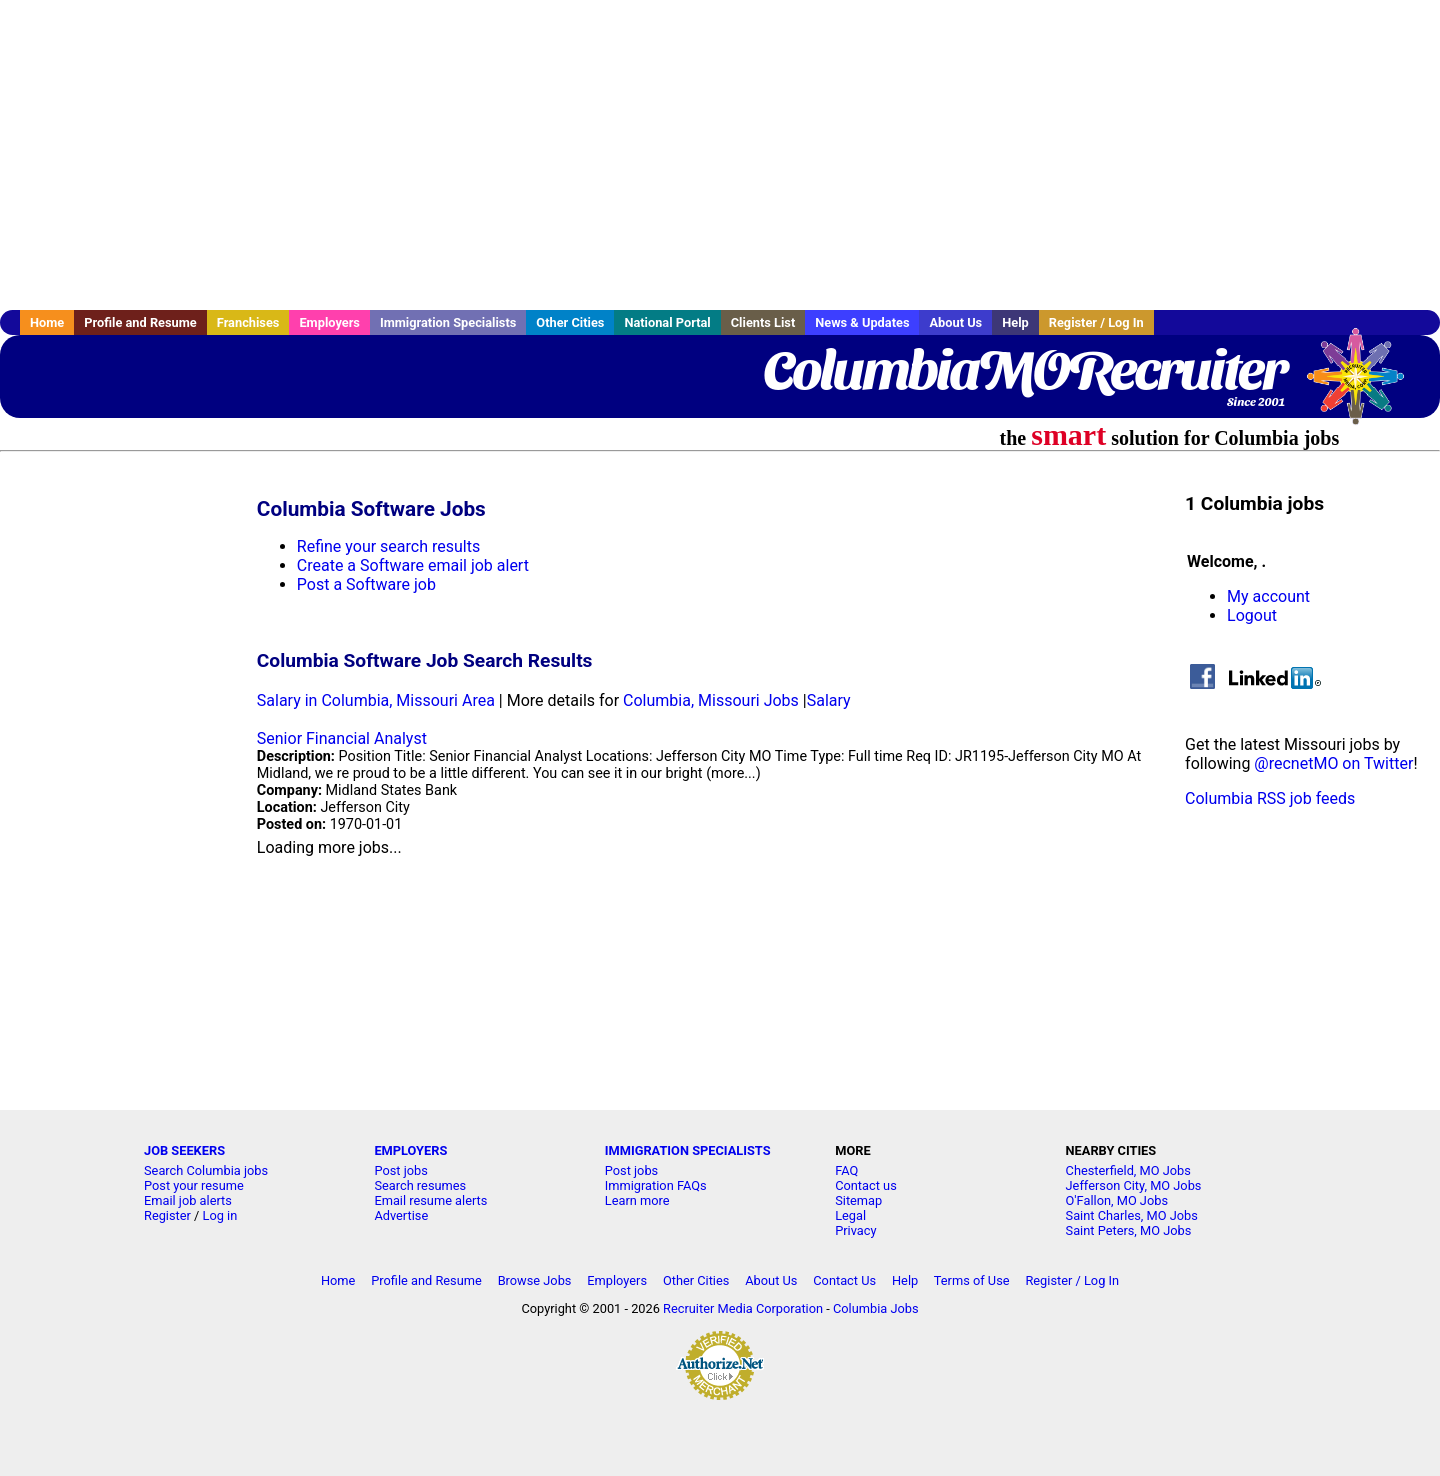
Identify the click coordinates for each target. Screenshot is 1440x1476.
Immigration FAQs (656, 1185)
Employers (329, 322)
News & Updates (862, 322)
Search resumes (420, 1185)
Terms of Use (972, 1280)
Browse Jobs (535, 1280)
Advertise (401, 1215)
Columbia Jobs (876, 1308)
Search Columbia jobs (206, 1170)
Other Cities (570, 322)
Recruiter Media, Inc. (1365, 386)
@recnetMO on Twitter (1333, 763)
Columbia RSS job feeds (1270, 798)
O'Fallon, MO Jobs (1117, 1200)
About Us (955, 322)
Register (167, 1215)
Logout (1252, 615)
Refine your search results (388, 546)
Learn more (637, 1200)
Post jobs (400, 1170)
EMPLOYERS (410, 1150)
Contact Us (844, 1280)
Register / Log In (1096, 322)
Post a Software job (366, 584)
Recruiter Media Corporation (743, 1308)
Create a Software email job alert (413, 565)
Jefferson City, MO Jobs (1134, 1185)
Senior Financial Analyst (342, 738)
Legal (850, 1215)
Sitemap (858, 1200)
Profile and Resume (140, 322)
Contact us (866, 1185)
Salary (829, 700)
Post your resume (194, 1185)
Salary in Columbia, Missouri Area (376, 700)
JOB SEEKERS (184, 1150)
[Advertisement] (720, 155)
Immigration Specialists (448, 322)
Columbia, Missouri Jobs (711, 700)
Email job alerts (188, 1200)
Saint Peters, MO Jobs (1129, 1230)
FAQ (846, 1170)
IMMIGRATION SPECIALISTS (688, 1150)
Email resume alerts (430, 1200)
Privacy (855, 1230)
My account (1268, 596)
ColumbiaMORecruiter (1024, 370)
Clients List (763, 322)
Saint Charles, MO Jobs (1132, 1215)
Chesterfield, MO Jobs (1128, 1170)
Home (47, 322)
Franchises (248, 322)
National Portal (667, 322)
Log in (220, 1215)
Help (1015, 322)
